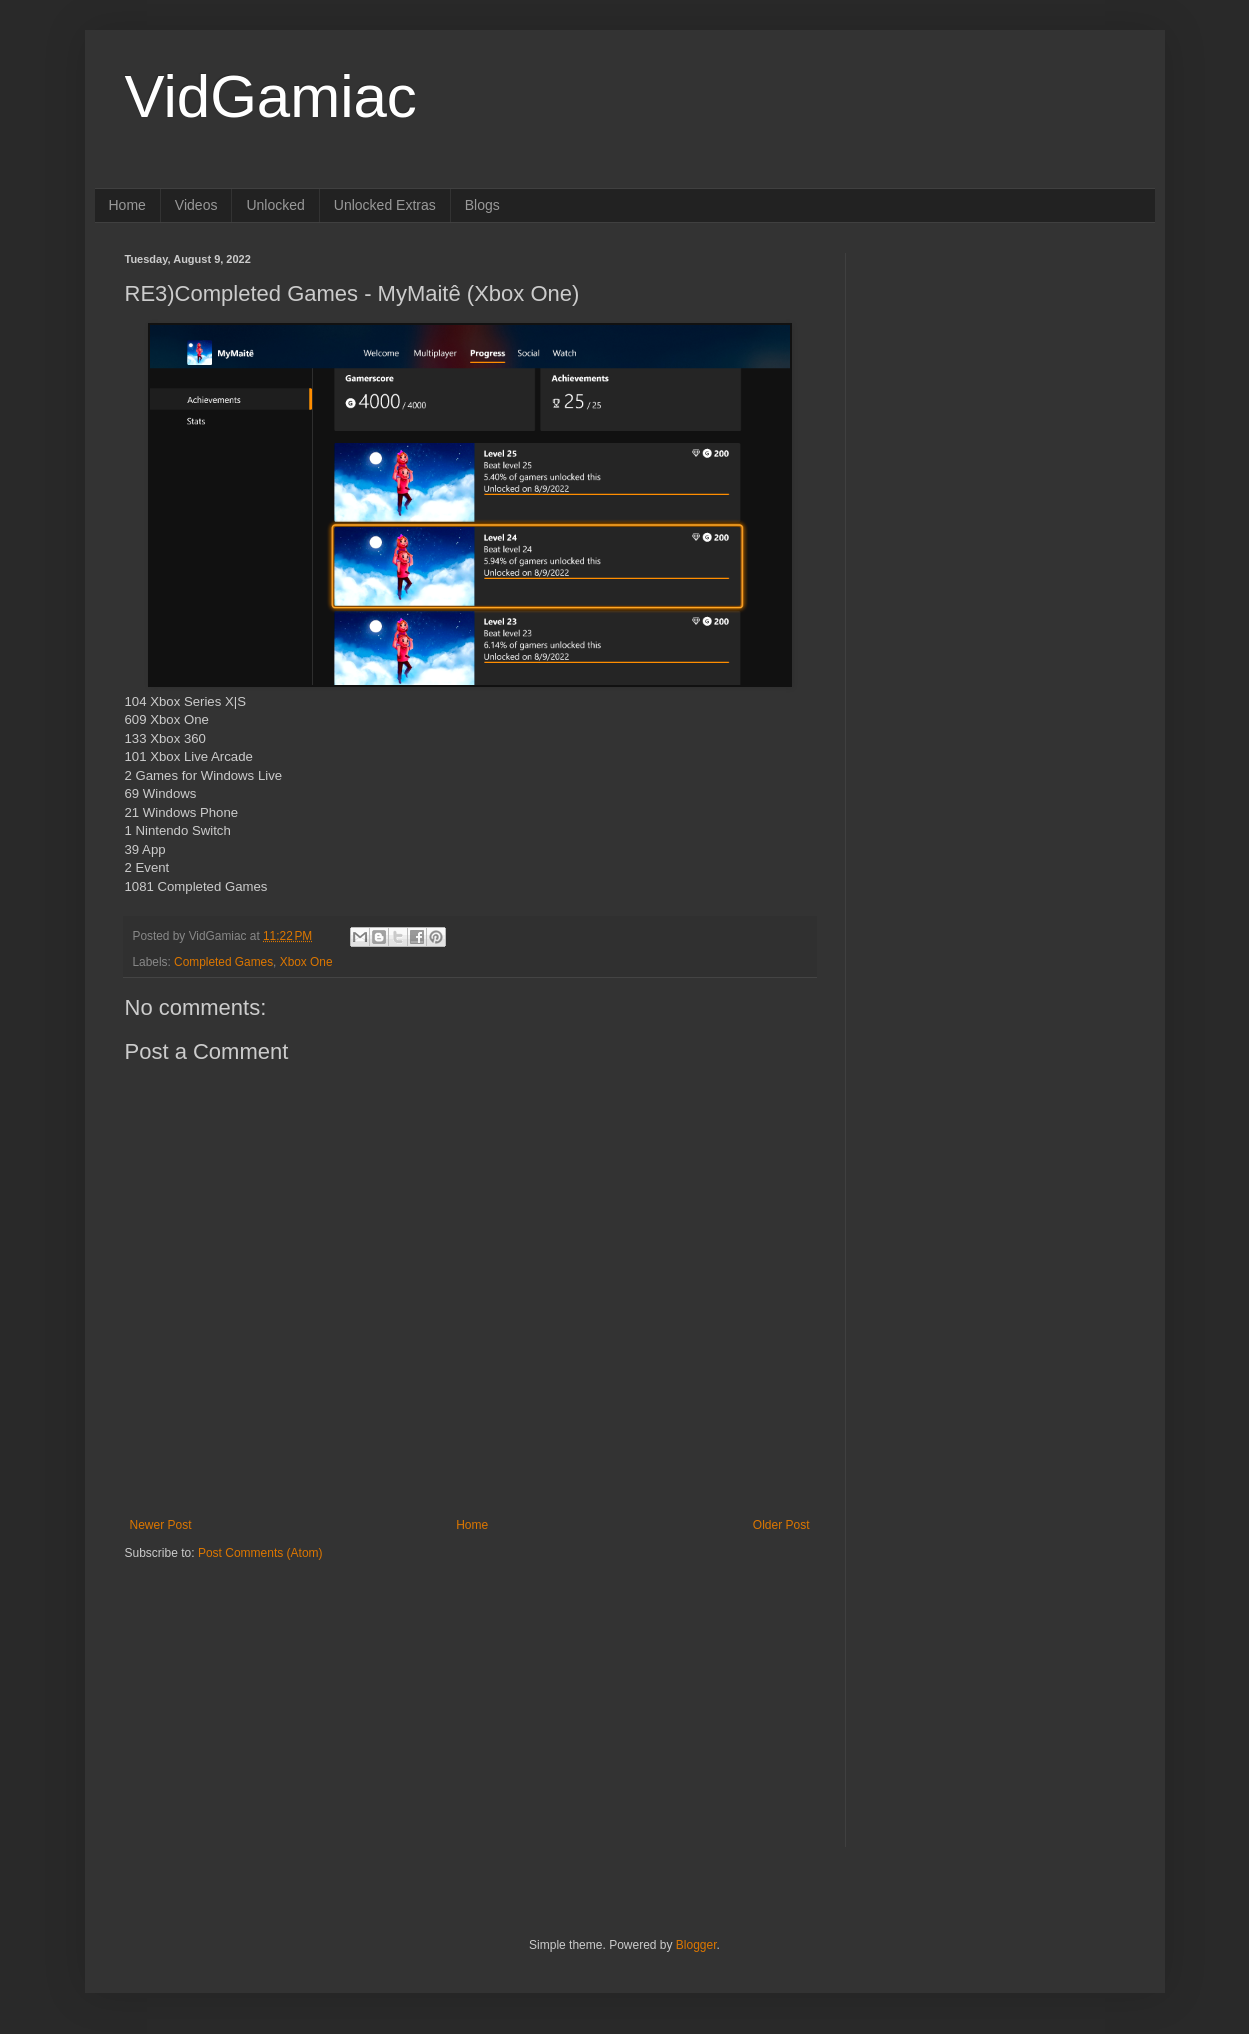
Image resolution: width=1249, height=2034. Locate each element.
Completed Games (223, 962)
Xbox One (306, 962)
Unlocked (275, 205)
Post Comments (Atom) (260, 1553)
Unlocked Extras (385, 205)
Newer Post (161, 1525)
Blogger (696, 1945)
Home (127, 205)
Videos (196, 205)
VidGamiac (271, 96)
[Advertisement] (250, 1687)
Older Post (781, 1525)
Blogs (482, 205)
